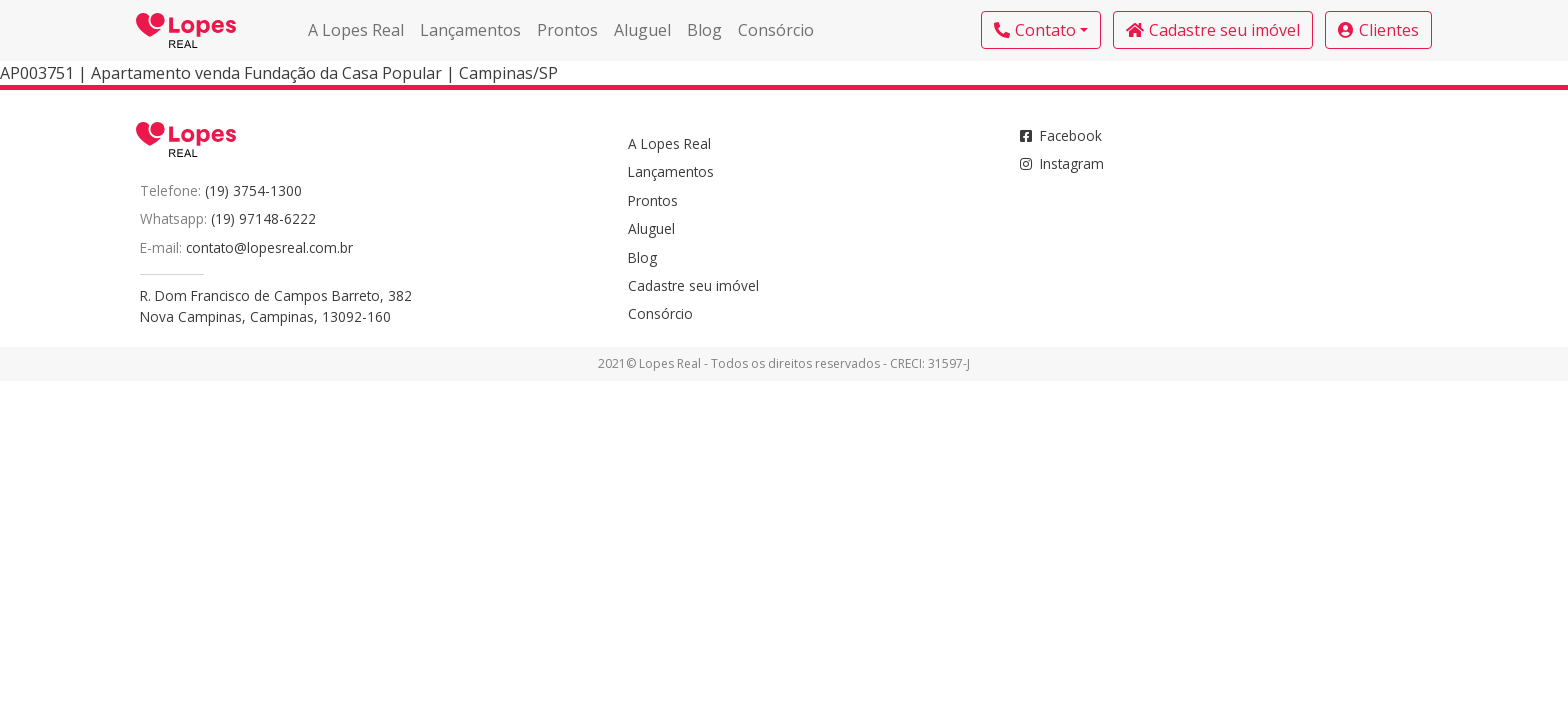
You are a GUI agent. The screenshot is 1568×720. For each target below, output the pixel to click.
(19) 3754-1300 (253, 190)
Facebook (1061, 135)
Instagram (1062, 163)
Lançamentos (470, 30)
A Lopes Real (356, 30)
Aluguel (642, 30)
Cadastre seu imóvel (1213, 30)
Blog (704, 30)
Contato (1035, 30)
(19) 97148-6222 (263, 218)
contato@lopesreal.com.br (269, 247)
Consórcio (776, 30)
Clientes (1378, 30)
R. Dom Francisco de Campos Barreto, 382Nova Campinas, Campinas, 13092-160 (276, 305)
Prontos (567, 30)
